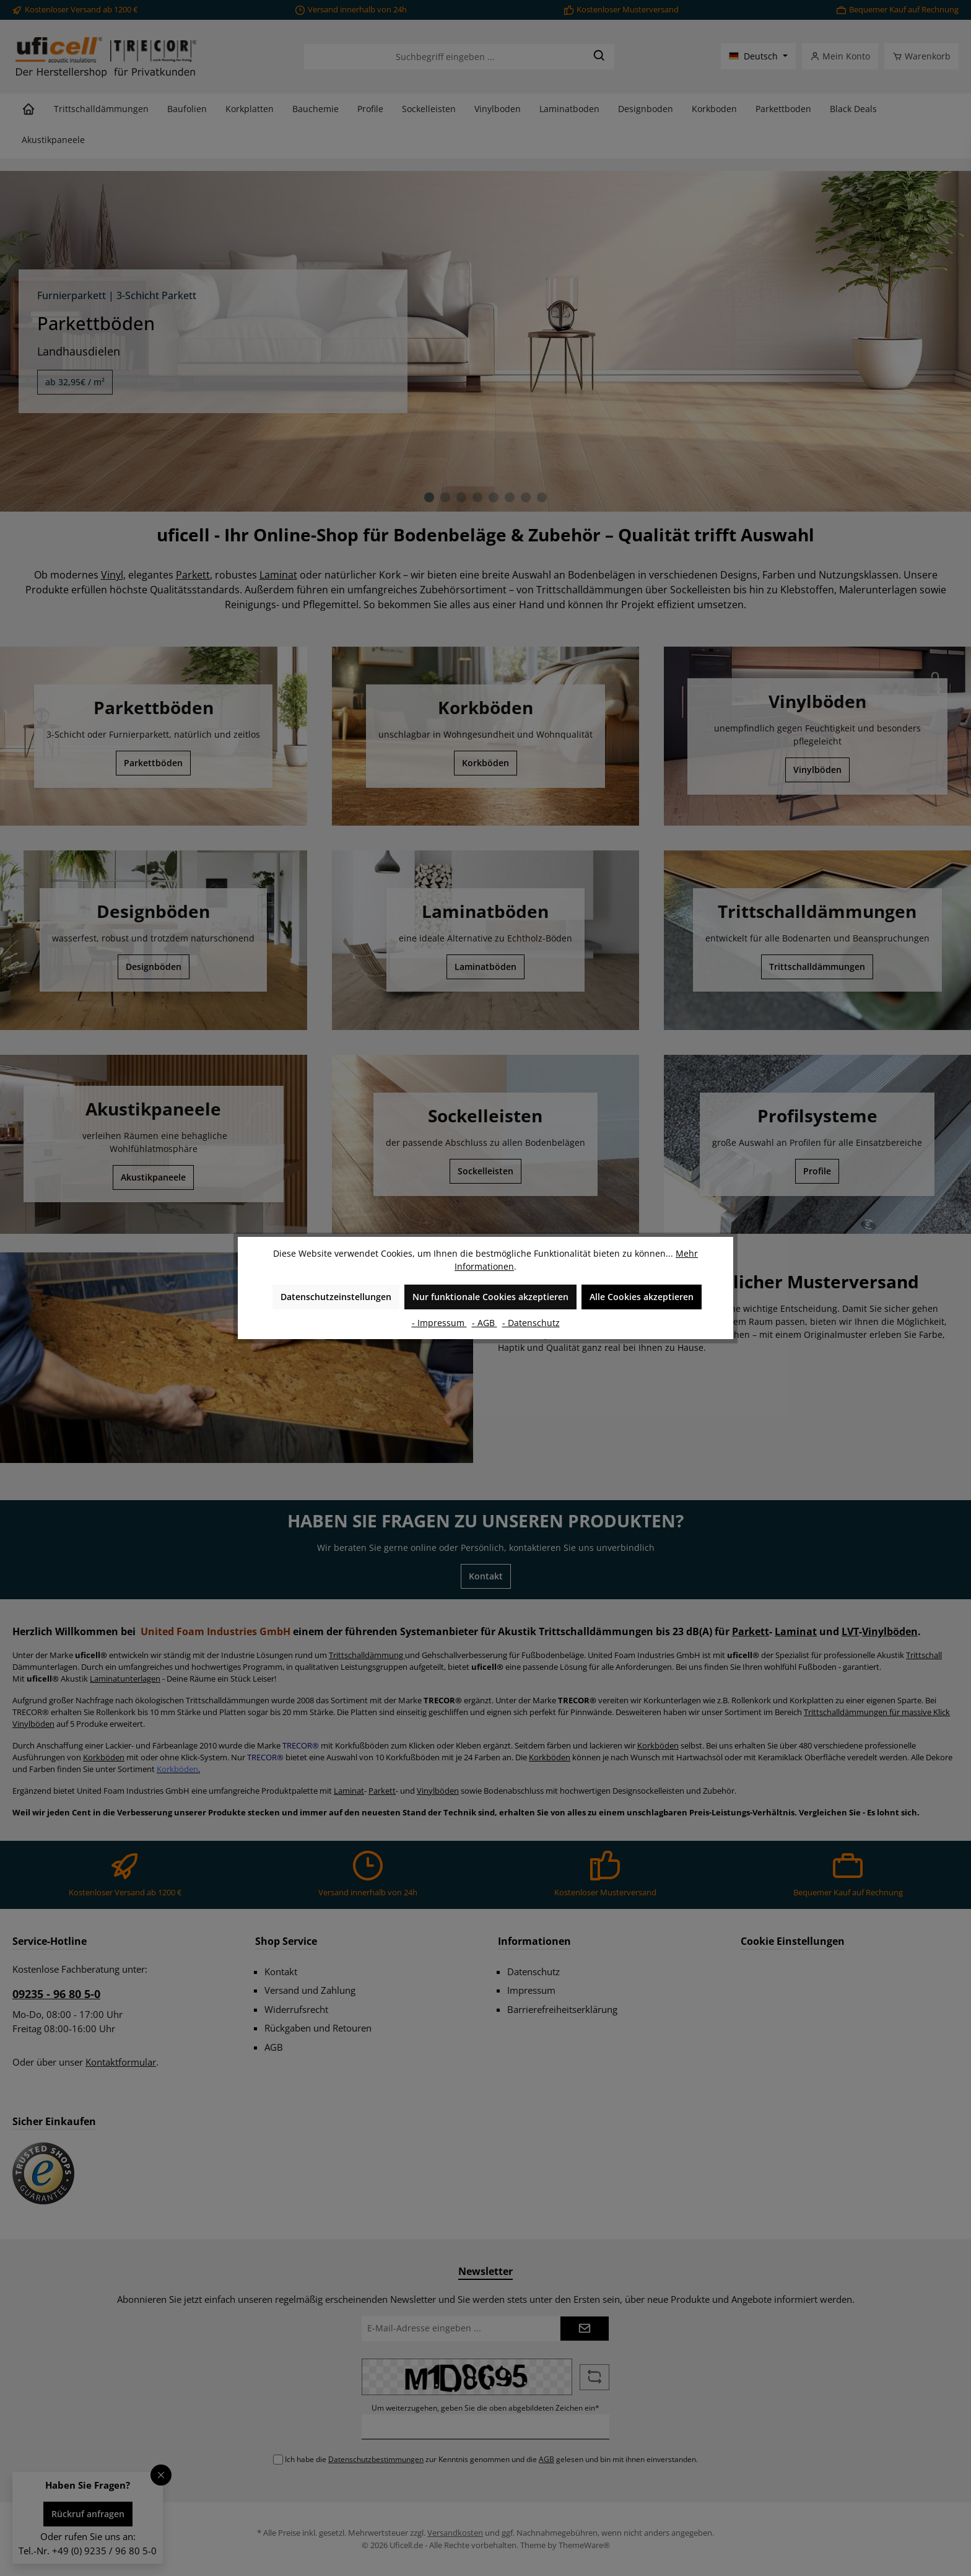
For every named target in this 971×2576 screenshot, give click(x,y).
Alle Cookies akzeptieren (642, 1297)
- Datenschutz (531, 1323)
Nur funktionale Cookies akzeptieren (490, 1297)
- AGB (484, 1323)
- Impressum (439, 1323)
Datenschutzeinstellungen (336, 1297)
